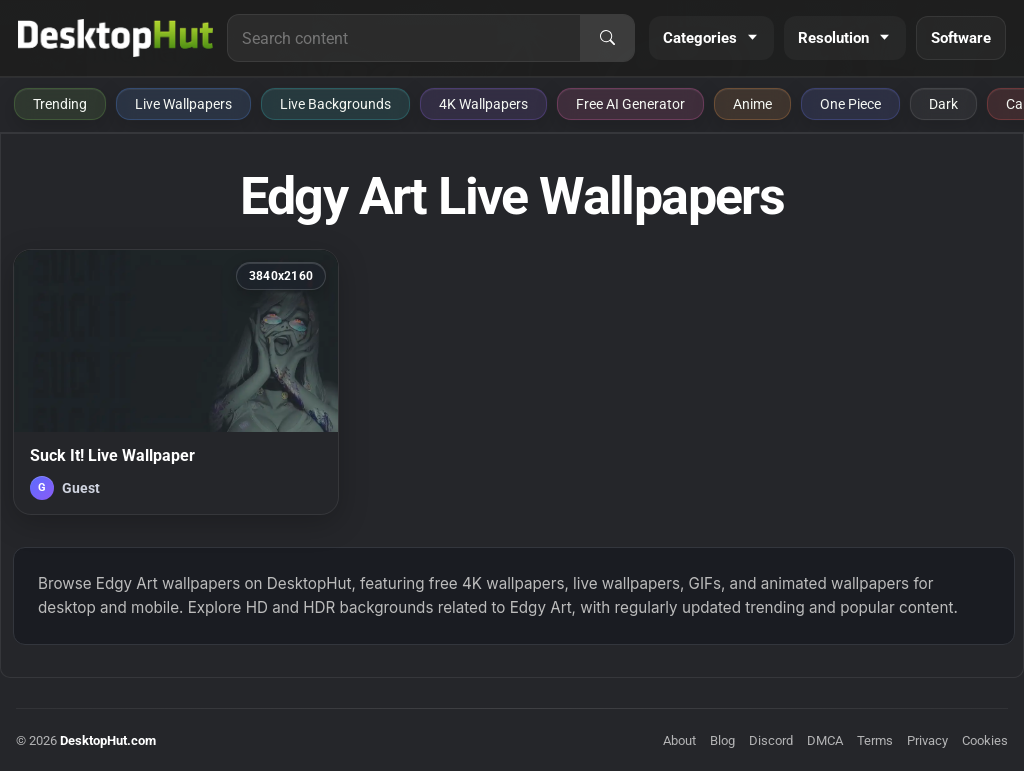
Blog (722, 740)
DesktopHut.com (108, 740)
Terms (875, 740)
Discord (771, 740)
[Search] (607, 38)
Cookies (985, 740)
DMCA (825, 740)
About (679, 740)
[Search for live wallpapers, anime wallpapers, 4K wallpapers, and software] (404, 38)
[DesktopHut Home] (115, 38)
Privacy (927, 740)
